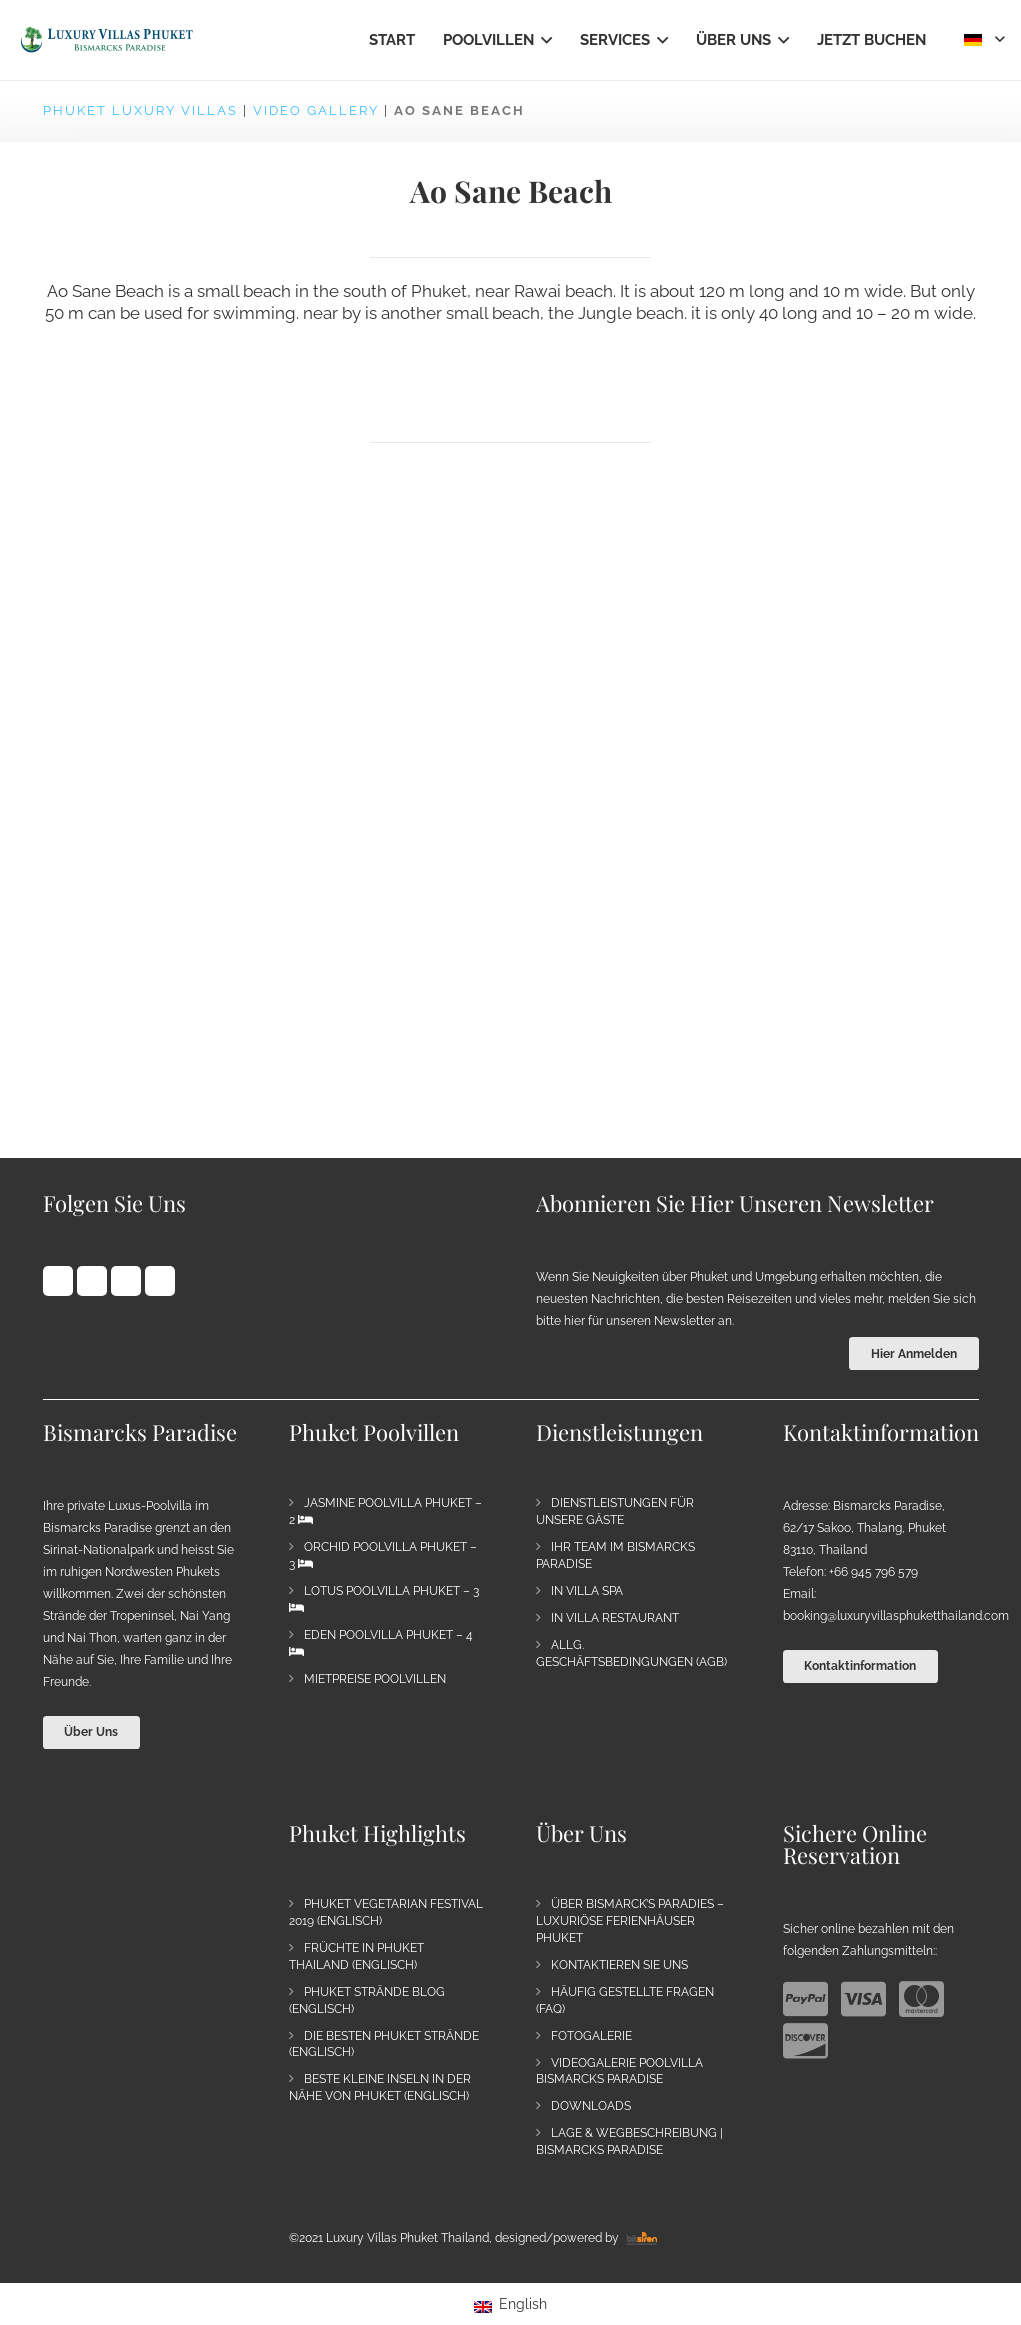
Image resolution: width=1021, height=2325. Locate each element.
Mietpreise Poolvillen (375, 1679)
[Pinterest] (92, 1281)
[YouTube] (126, 1281)
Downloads (591, 2106)
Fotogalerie (591, 2036)
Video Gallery (316, 110)
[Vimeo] (160, 1281)
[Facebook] (58, 1281)
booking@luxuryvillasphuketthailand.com (896, 1616)
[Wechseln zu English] (510, 2304)
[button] (543, 40)
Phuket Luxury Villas (140, 110)
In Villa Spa (587, 1591)
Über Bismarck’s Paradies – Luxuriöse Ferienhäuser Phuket (630, 1921)
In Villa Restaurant (615, 1618)
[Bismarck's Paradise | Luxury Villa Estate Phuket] (107, 40)
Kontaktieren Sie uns (619, 1965)
